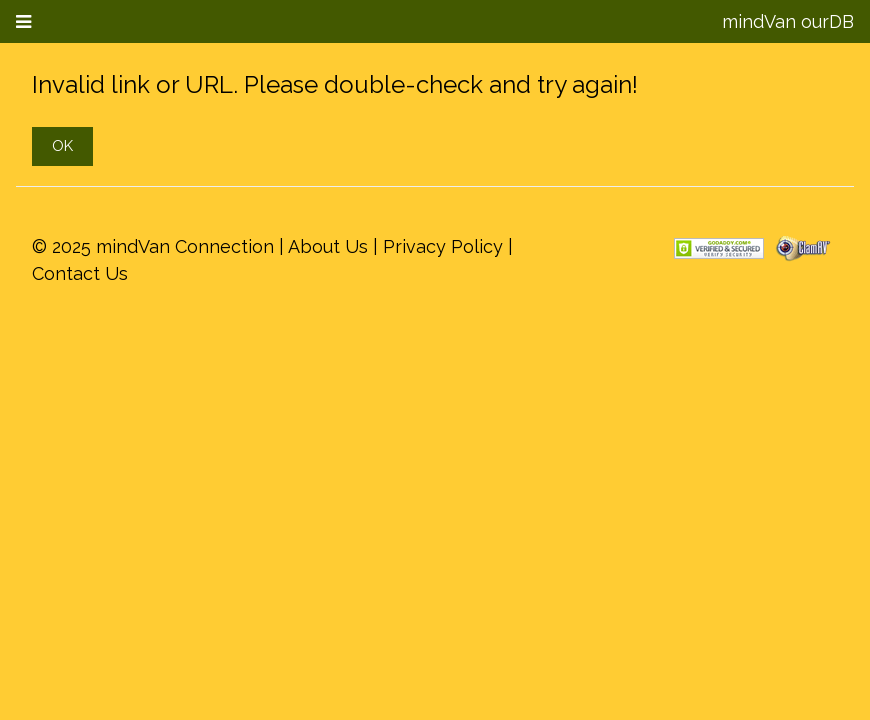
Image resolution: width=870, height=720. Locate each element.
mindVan (759, 21)
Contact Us (80, 273)
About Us (328, 246)
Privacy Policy (443, 246)
